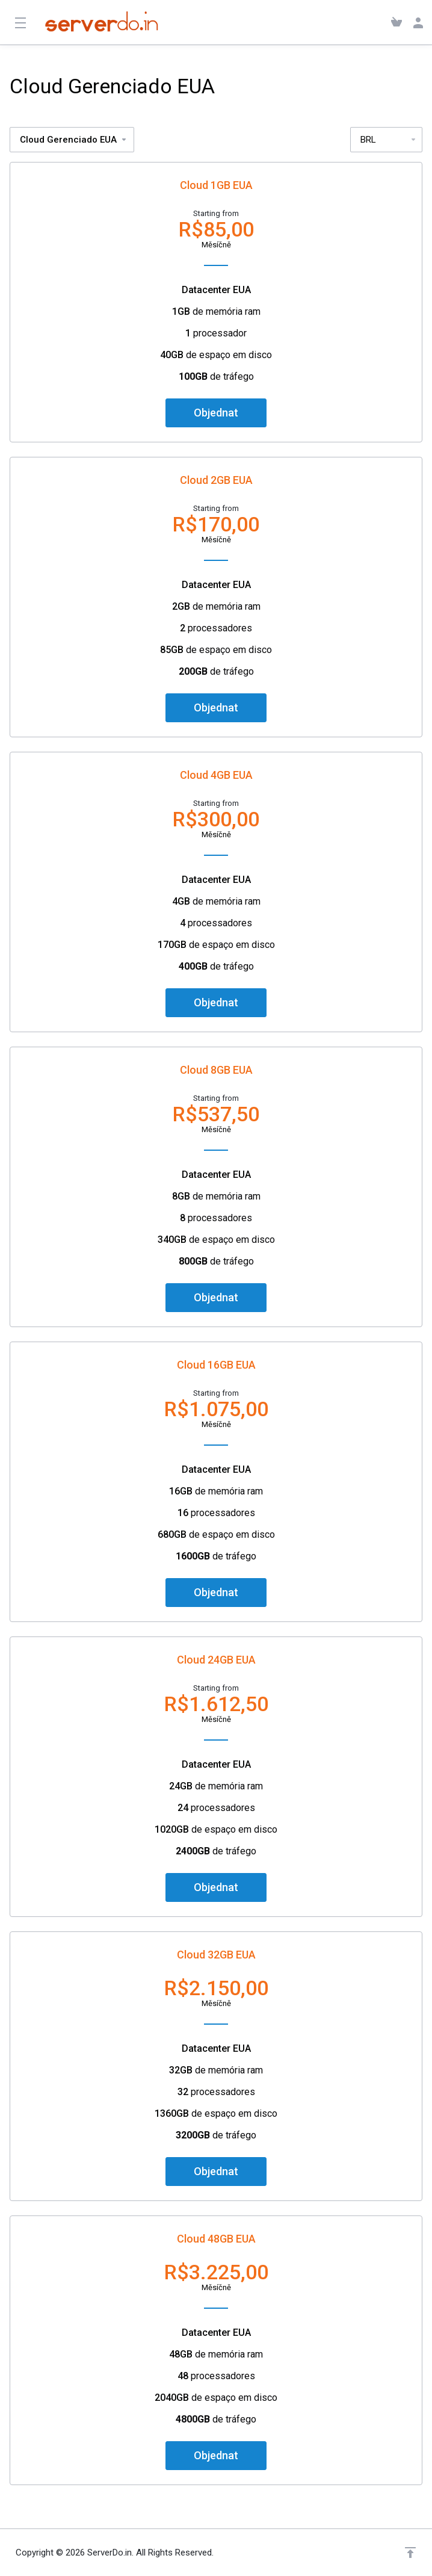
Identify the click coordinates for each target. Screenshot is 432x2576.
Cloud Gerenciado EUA (74, 139)
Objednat (216, 412)
